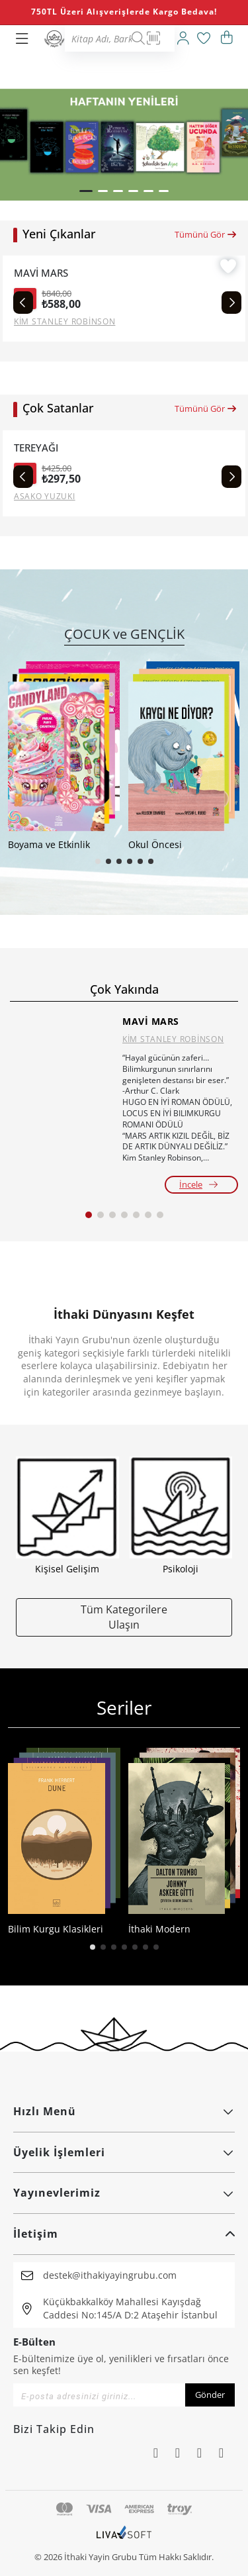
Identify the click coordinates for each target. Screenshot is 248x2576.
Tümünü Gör (206, 234)
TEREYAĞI (36, 448)
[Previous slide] (23, 302)
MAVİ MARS (41, 273)
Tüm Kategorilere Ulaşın (124, 1616)
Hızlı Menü (124, 2111)
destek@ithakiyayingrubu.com (110, 2275)
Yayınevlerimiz (124, 2192)
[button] (86, 191)
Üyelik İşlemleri (124, 2152)
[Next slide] (231, 302)
